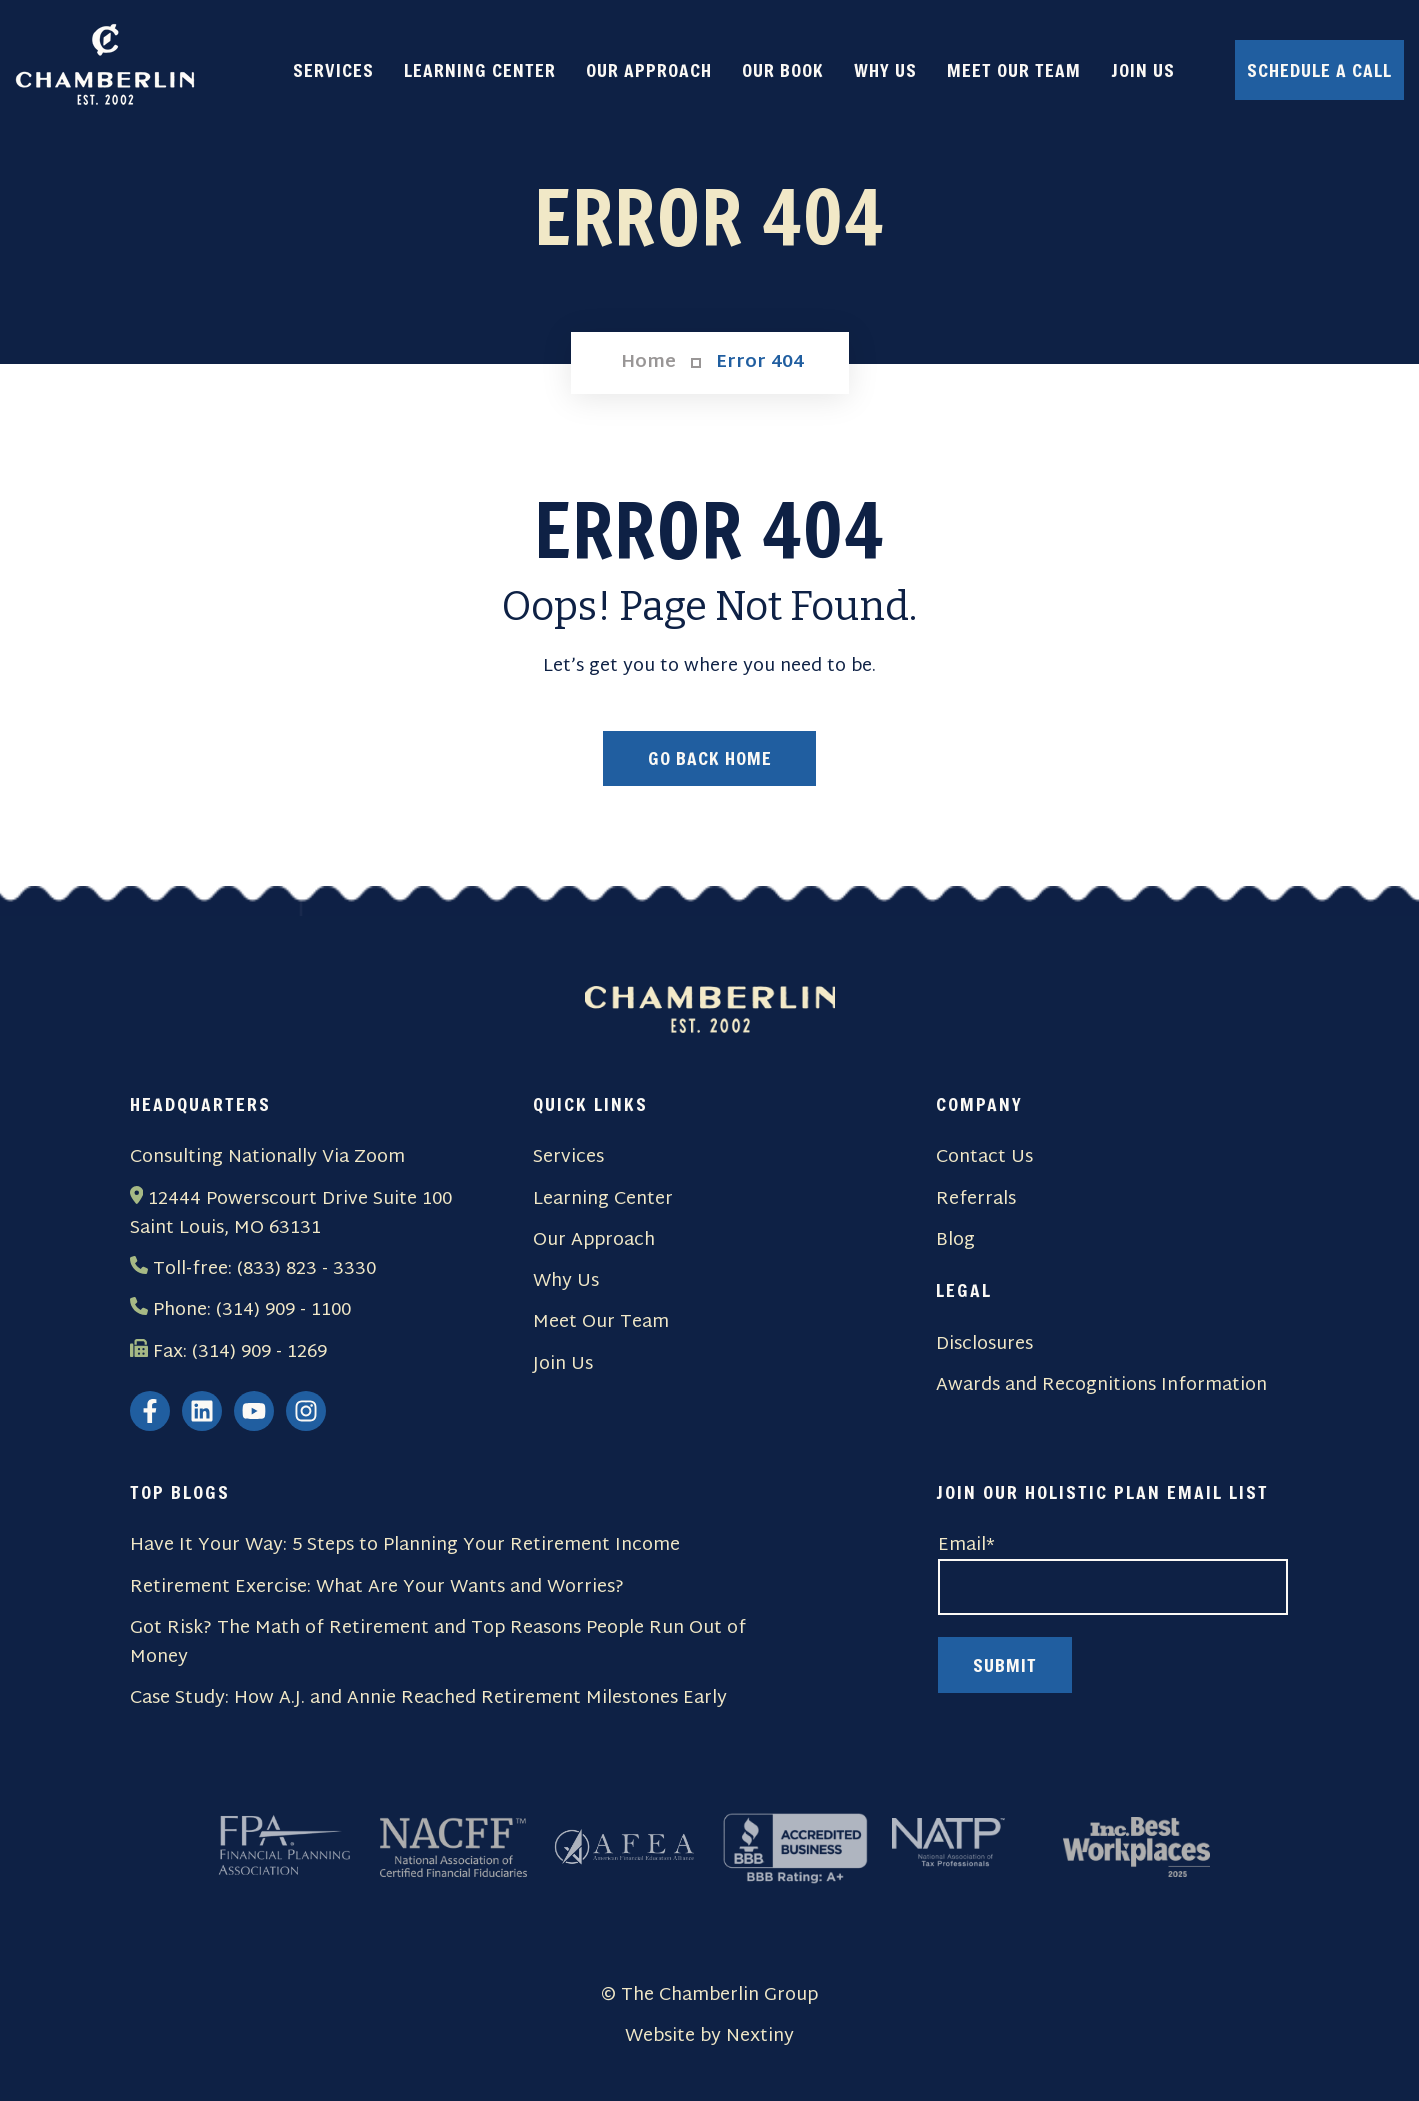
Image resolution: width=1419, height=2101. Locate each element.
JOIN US (1143, 70)
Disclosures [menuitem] (984, 1344)
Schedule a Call (1319, 70)
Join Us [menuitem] (563, 1364)
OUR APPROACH (649, 70)
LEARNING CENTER (480, 70)
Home (648, 363)
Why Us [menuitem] (566, 1281)
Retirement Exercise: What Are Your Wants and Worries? (377, 1587)
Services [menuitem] (568, 1158)
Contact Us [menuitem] (984, 1158)
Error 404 (760, 363)
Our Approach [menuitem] (594, 1240)
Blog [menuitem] (955, 1240)
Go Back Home (710, 759)
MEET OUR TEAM (1014, 70)
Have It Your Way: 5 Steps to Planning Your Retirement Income (405, 1546)
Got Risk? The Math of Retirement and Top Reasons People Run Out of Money (438, 1643)
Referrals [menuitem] (976, 1199)
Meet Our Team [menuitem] (601, 1323)
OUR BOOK (783, 70)
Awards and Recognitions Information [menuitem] (1101, 1385)
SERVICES (333, 70)
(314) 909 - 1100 (283, 1311)
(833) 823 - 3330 (306, 1269)
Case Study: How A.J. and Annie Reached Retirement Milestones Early (428, 1699)
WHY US (885, 70)
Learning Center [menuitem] (603, 1199)
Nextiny (760, 2036)
